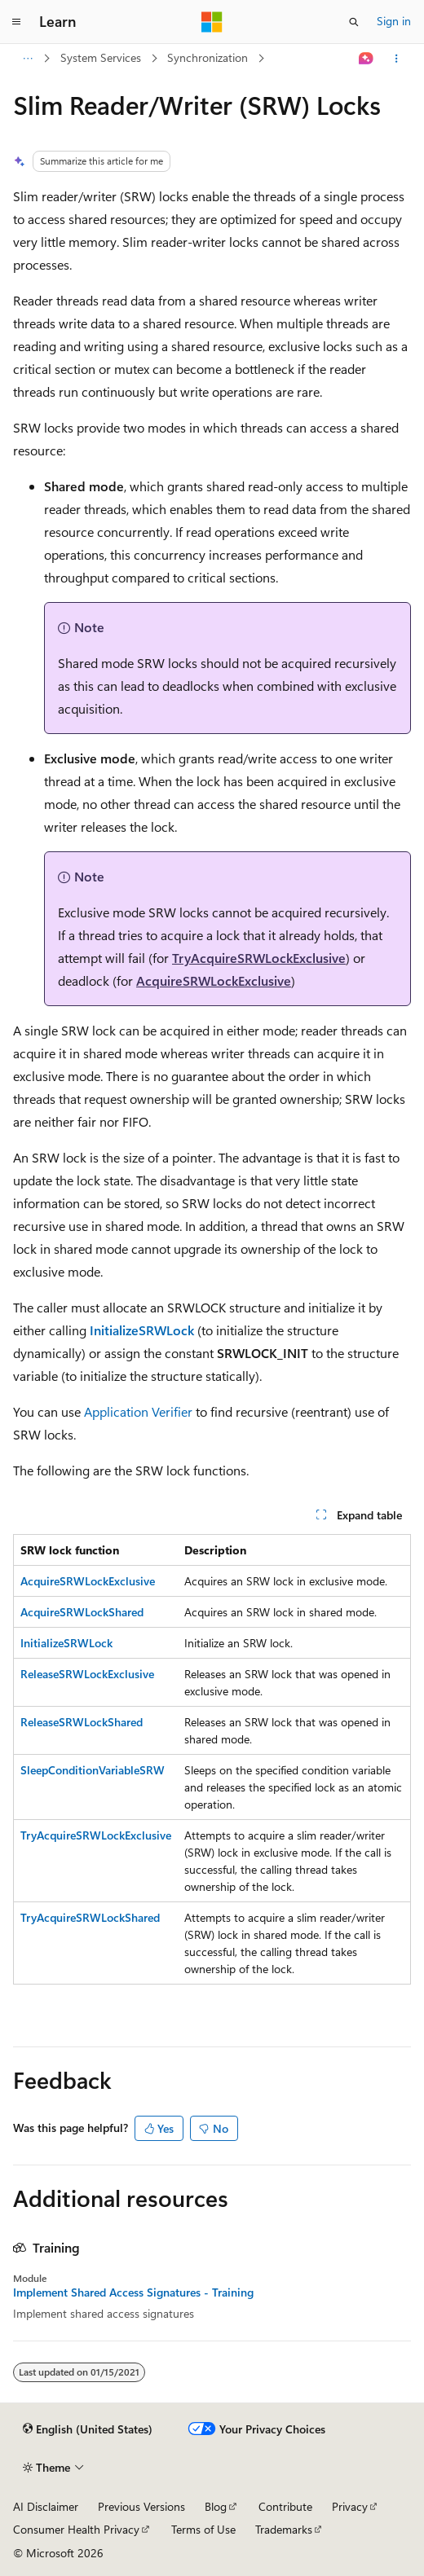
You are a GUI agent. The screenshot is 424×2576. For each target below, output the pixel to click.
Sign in (394, 21)
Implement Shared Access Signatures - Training (133, 2292)
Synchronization (207, 57)
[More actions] (396, 59)
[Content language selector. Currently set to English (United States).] (87, 2429)
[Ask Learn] (366, 59)
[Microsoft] (212, 22)
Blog (216, 2506)
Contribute (285, 2506)
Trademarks (283, 2529)
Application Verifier (138, 1411)
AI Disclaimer (45, 2506)
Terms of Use (203, 2529)
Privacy (350, 2506)
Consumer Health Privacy (76, 2529)
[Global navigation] (16, 22)
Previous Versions (141, 2506)
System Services (100, 57)
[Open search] (354, 22)
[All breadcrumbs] (27, 59)
